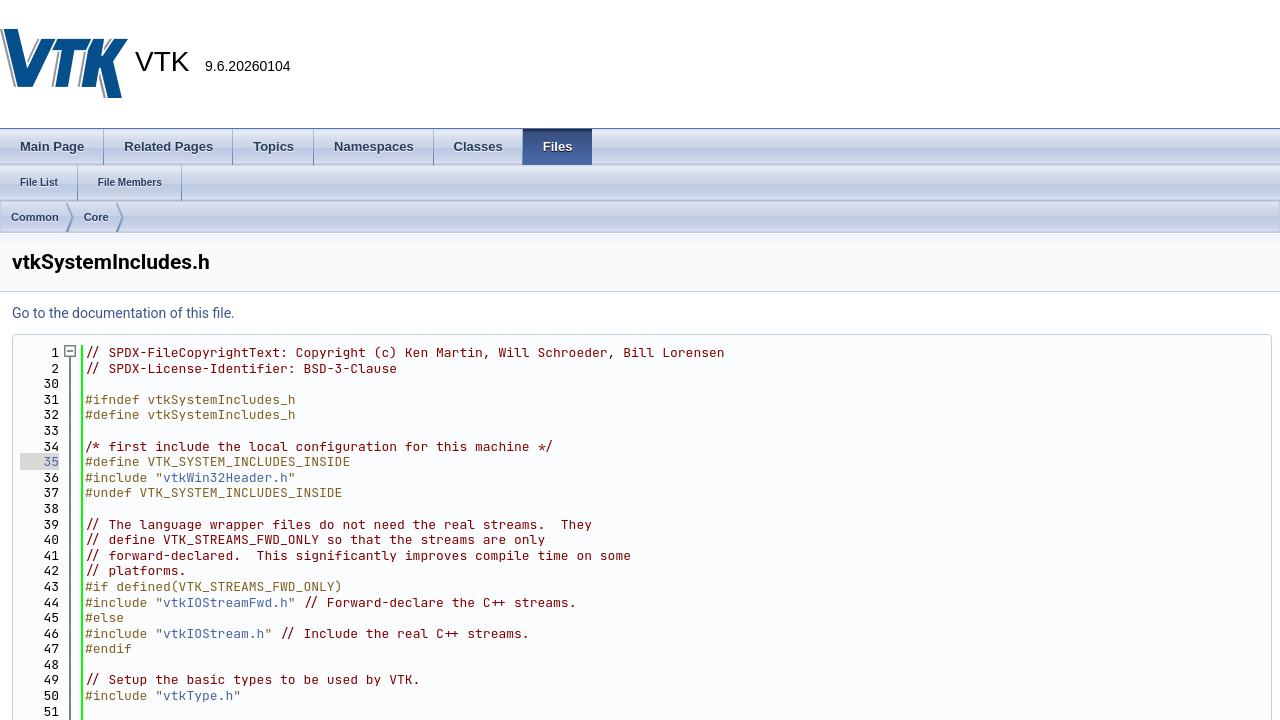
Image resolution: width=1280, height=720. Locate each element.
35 (39, 461)
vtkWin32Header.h (225, 477)
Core (96, 217)
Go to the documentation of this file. (123, 313)
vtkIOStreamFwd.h (225, 602)
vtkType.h (198, 695)
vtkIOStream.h (213, 633)
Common (35, 217)
